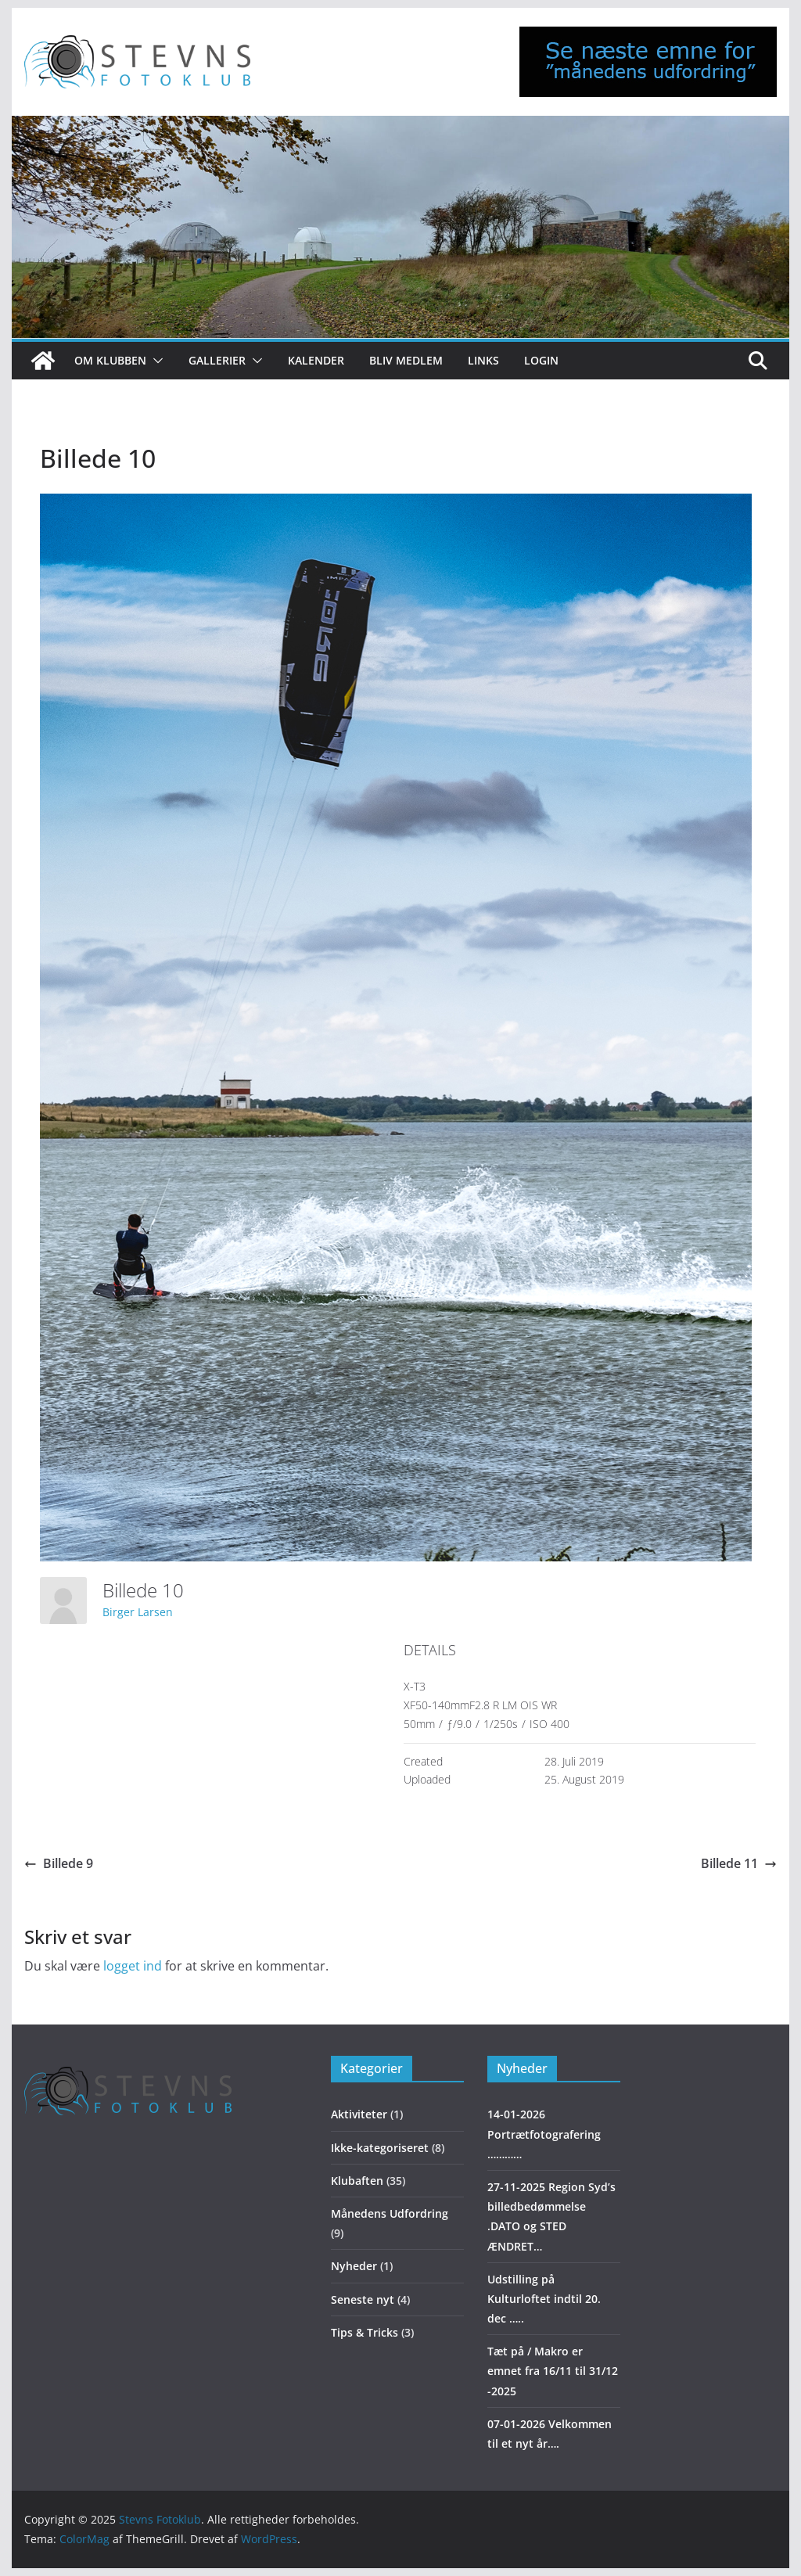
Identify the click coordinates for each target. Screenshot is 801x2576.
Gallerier (217, 360)
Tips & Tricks (364, 2332)
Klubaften (357, 2180)
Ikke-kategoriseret (380, 2147)
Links (483, 360)
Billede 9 (58, 1863)
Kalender (316, 360)
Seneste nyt (362, 2299)
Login (541, 360)
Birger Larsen (137, 1611)
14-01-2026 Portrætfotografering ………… (544, 2134)
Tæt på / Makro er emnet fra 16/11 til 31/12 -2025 (552, 2371)
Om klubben (110, 360)
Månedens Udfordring (389, 2213)
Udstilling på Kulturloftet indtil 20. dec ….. (544, 2299)
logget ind (132, 1965)
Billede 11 (739, 1863)
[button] (154, 361)
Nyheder (354, 2265)
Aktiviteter (359, 2114)
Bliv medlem (406, 360)
